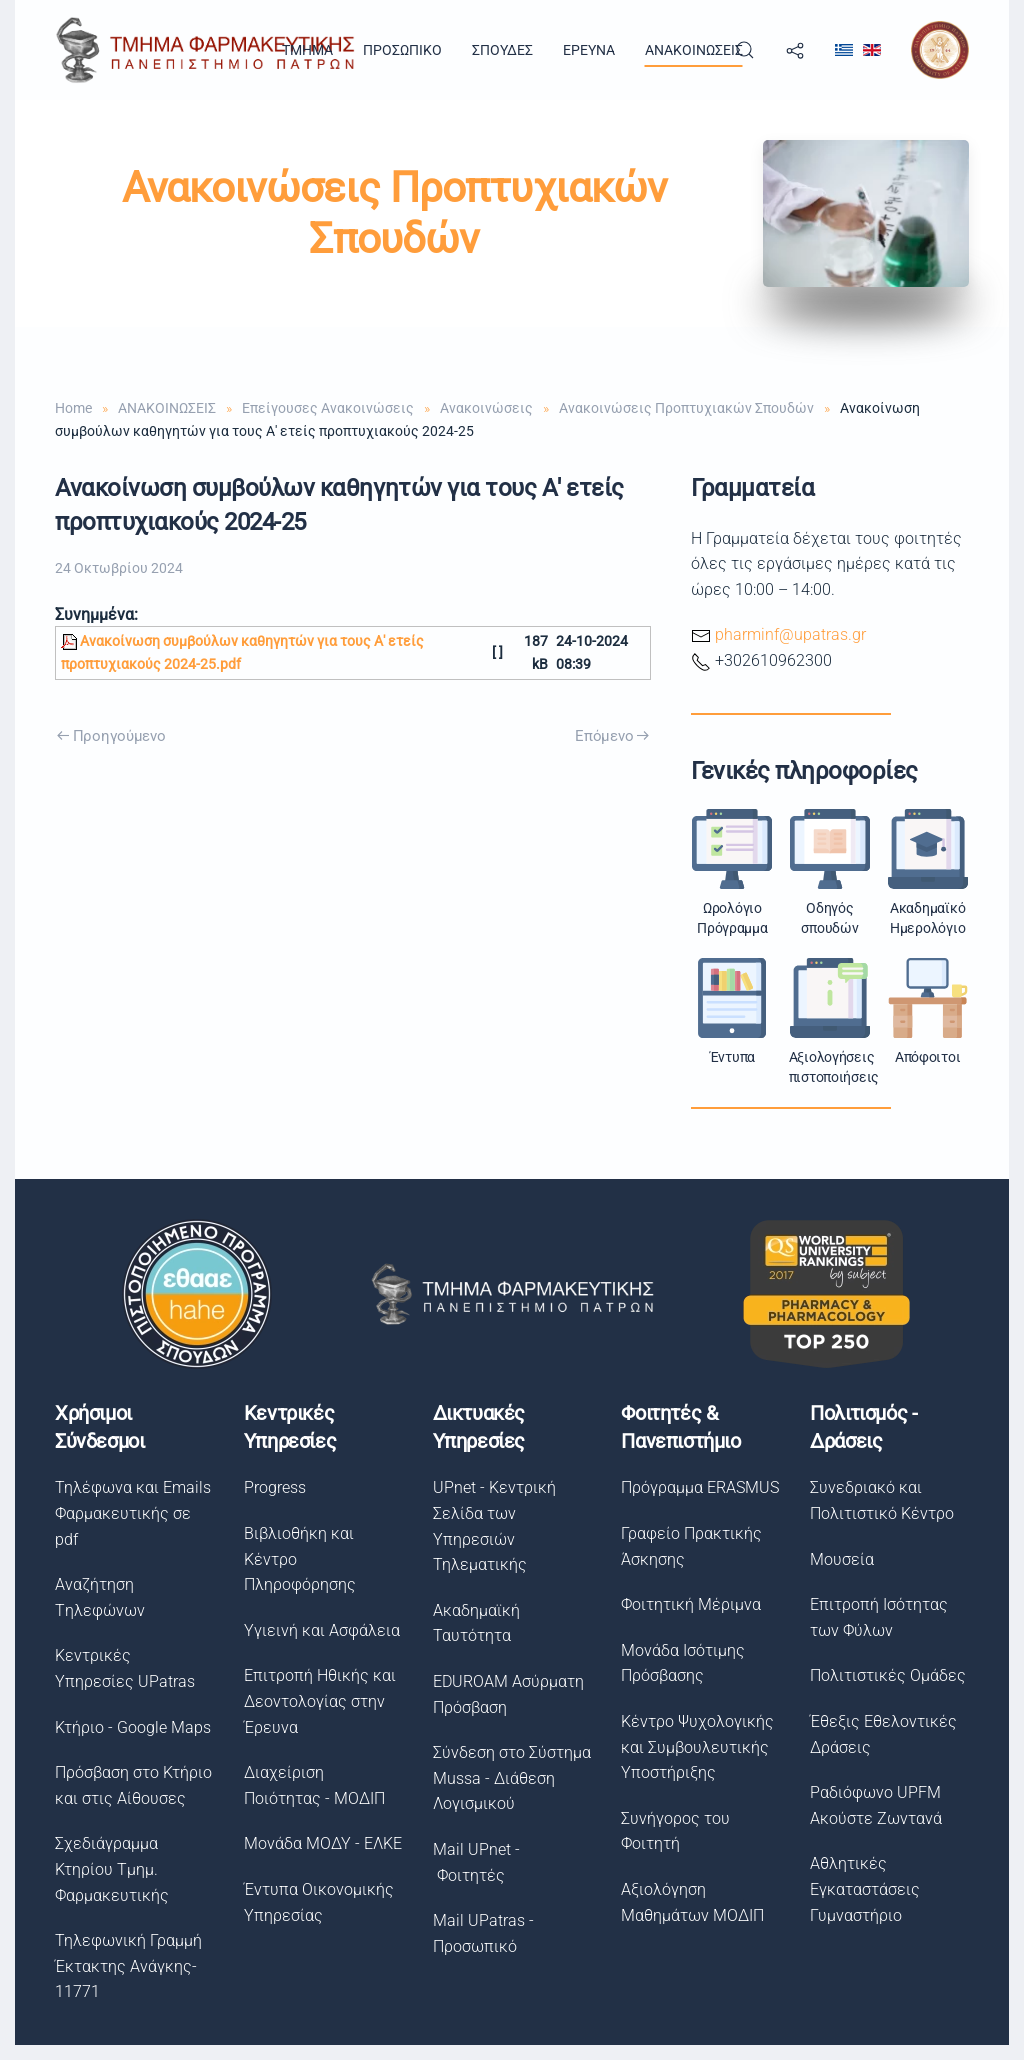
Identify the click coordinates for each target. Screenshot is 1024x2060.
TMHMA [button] (307, 50)
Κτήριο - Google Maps (131, 1727)
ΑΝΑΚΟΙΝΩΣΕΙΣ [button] (694, 50)
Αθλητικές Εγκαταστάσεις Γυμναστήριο (861, 1889)
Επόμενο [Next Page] (612, 736)
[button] (745, 50)
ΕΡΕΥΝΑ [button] (589, 50)
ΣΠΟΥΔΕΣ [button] (502, 50)
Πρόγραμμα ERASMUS (697, 1487)
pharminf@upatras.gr (790, 634)
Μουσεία (838, 1559)
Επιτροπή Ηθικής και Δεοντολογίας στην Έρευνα (317, 1701)
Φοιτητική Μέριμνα (688, 1604)
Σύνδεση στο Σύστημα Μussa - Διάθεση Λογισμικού (509, 1778)
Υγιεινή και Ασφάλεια (319, 1630)
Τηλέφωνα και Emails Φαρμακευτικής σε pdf (131, 1513)
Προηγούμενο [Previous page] (111, 736)
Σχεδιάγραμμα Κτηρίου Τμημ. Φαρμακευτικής (110, 1869)
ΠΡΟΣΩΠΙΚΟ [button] (402, 50)
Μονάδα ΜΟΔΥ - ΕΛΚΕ (320, 1843)
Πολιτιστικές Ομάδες (884, 1675)
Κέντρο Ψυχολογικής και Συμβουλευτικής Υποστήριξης (694, 1747)
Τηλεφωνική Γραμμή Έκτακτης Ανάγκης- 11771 (126, 1966)
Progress (272, 1487)
